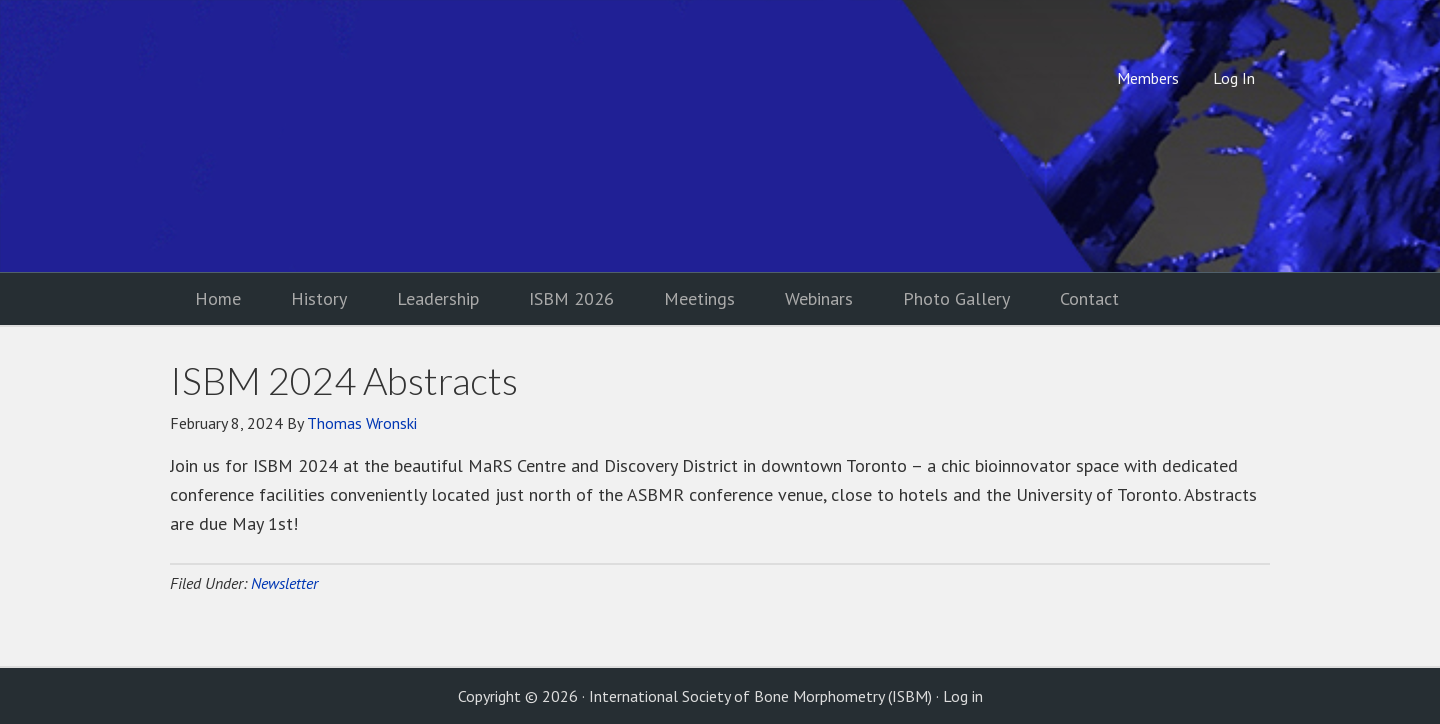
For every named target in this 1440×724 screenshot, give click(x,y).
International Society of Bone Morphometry (335, 136)
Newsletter (284, 583)
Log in (963, 696)
